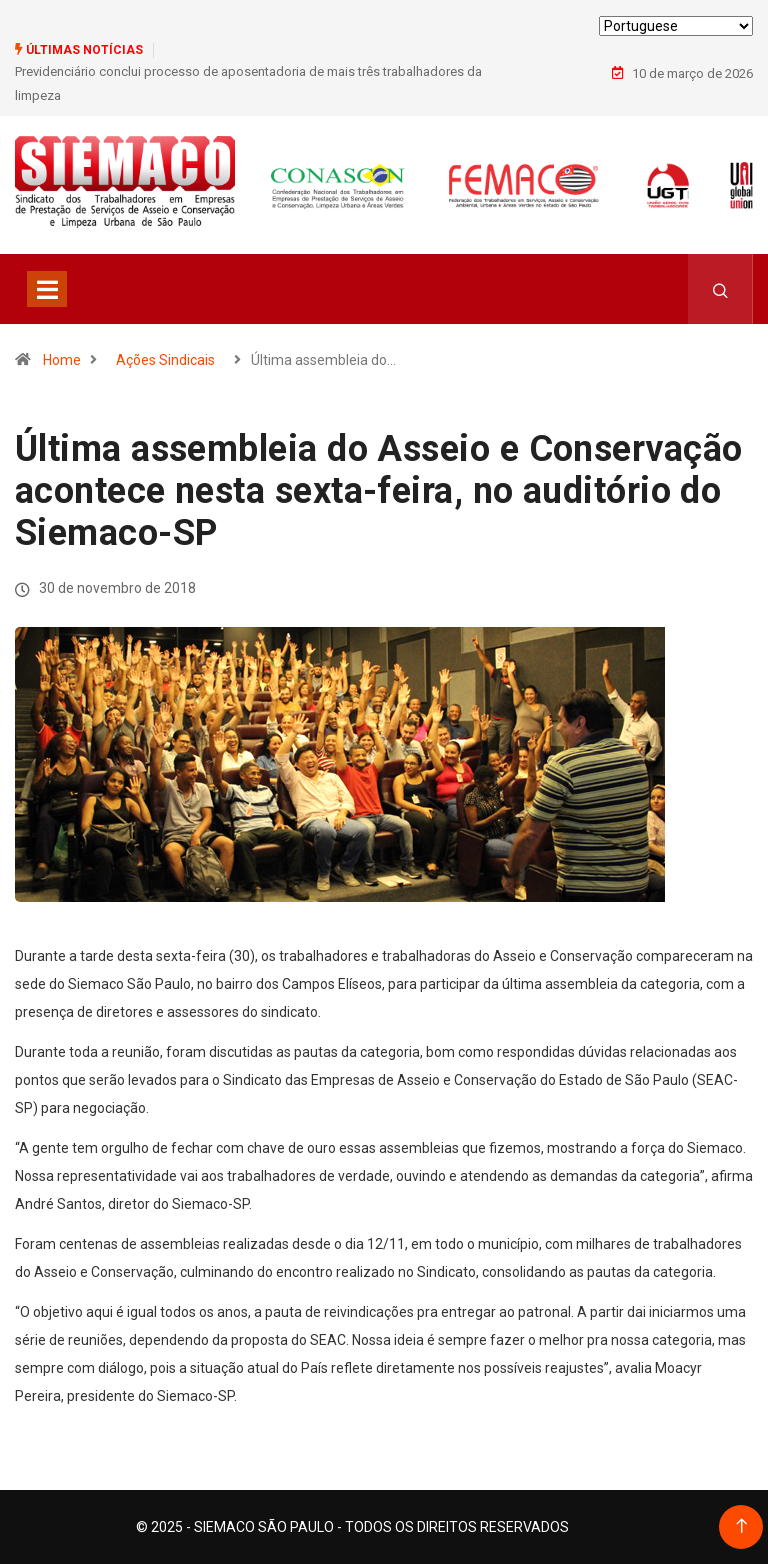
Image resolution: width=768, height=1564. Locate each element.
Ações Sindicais (165, 360)
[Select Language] (676, 26)
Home (62, 360)
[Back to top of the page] (741, 1526)
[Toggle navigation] (47, 289)
